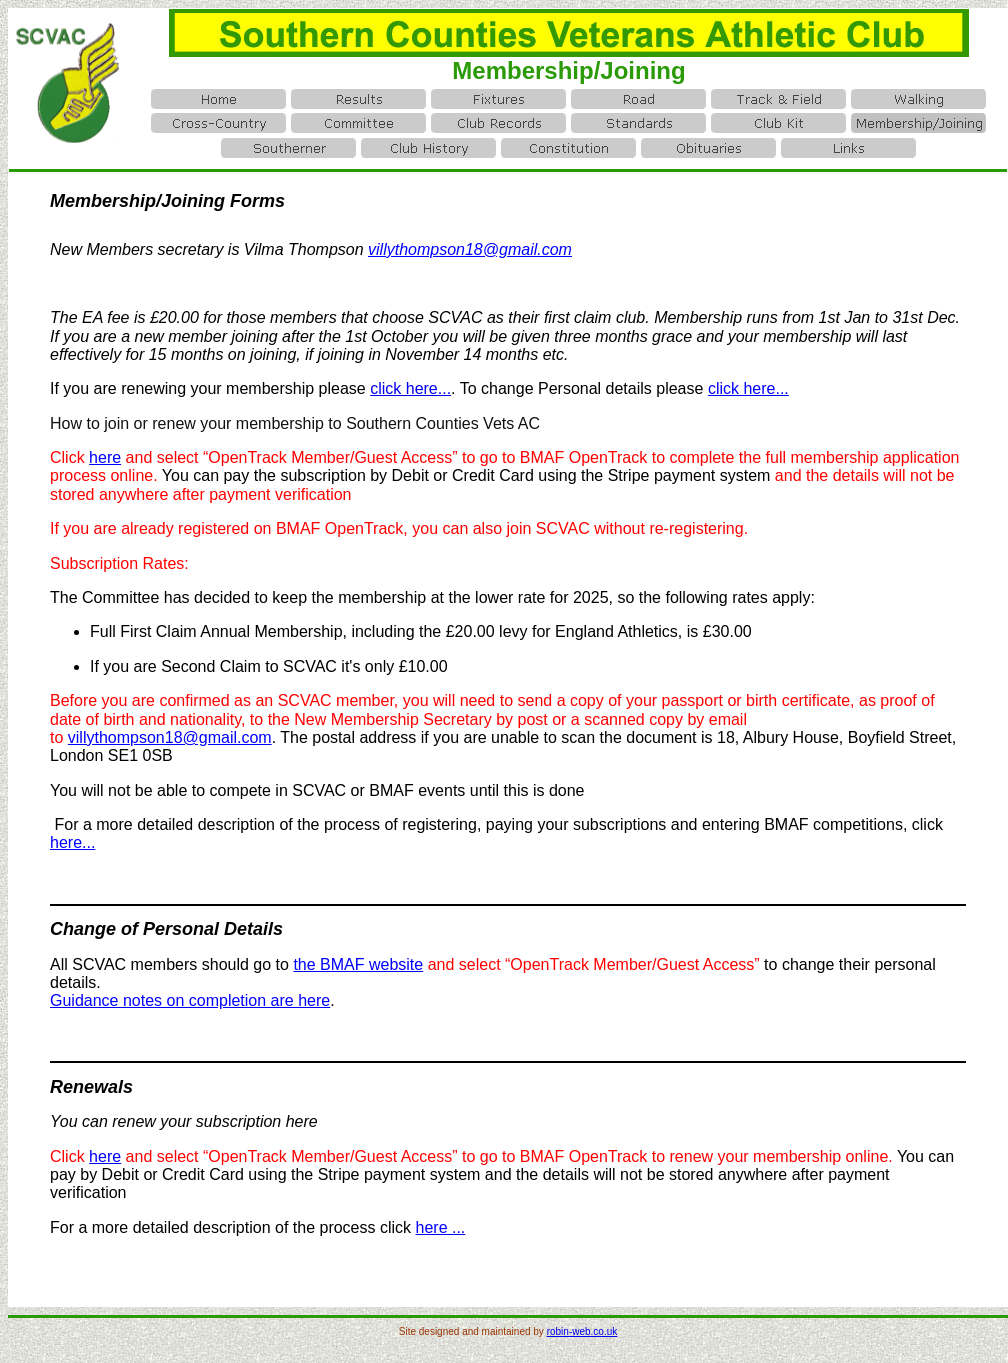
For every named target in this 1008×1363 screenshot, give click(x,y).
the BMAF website (358, 964)
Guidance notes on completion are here (190, 1000)
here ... (441, 1227)
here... (72, 842)
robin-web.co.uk (582, 1331)
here (105, 457)
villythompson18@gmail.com (170, 737)
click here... (410, 388)
